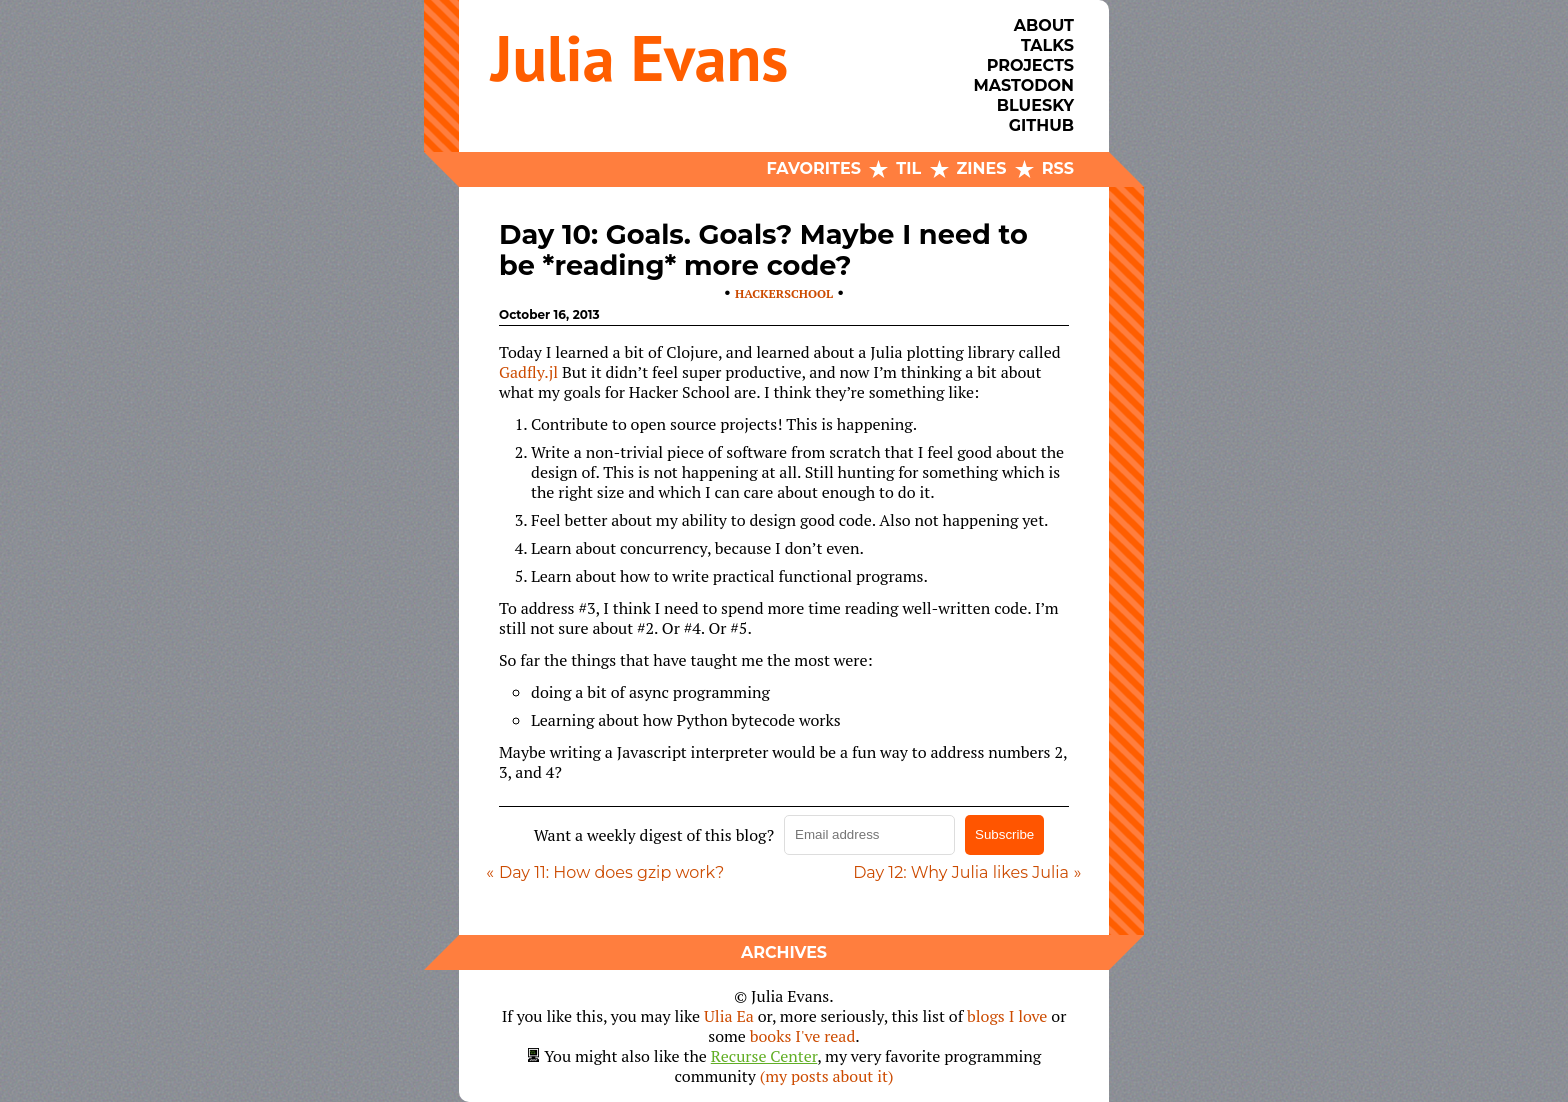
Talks (1047, 45)
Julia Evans (639, 57)
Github (1041, 125)
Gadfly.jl (528, 372)
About (1044, 25)
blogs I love (1007, 1016)
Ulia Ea (729, 1016)
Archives (784, 952)
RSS (1058, 168)
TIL (908, 168)
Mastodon (1024, 85)
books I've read (803, 1036)
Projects (1030, 65)
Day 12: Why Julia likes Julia (961, 872)
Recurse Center (764, 1056)
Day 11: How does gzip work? (611, 872)
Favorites (814, 168)
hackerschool (784, 293)
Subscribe (1004, 834)
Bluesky (1035, 105)
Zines (982, 168)
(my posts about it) (827, 1076)
